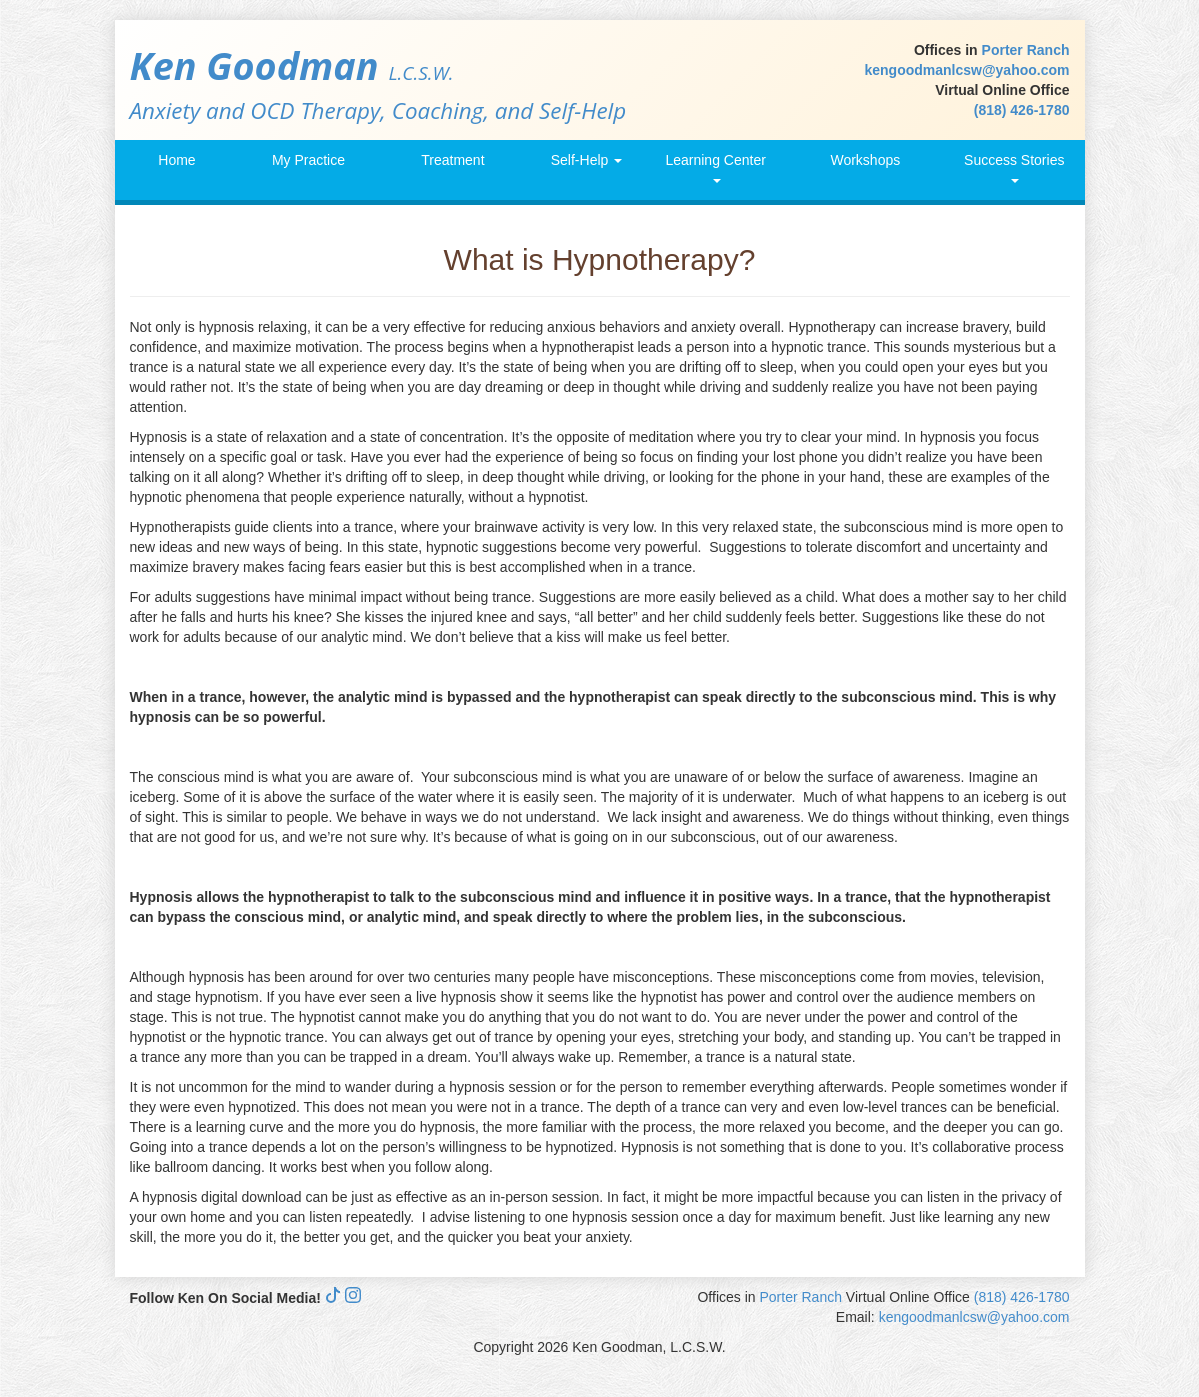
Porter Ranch (1026, 50)
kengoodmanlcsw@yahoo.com (966, 70)
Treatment (452, 160)
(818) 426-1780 (1022, 110)
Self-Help (586, 160)
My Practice (308, 160)
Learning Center (715, 167)
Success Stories (1014, 167)
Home (176, 160)
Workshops (865, 160)
